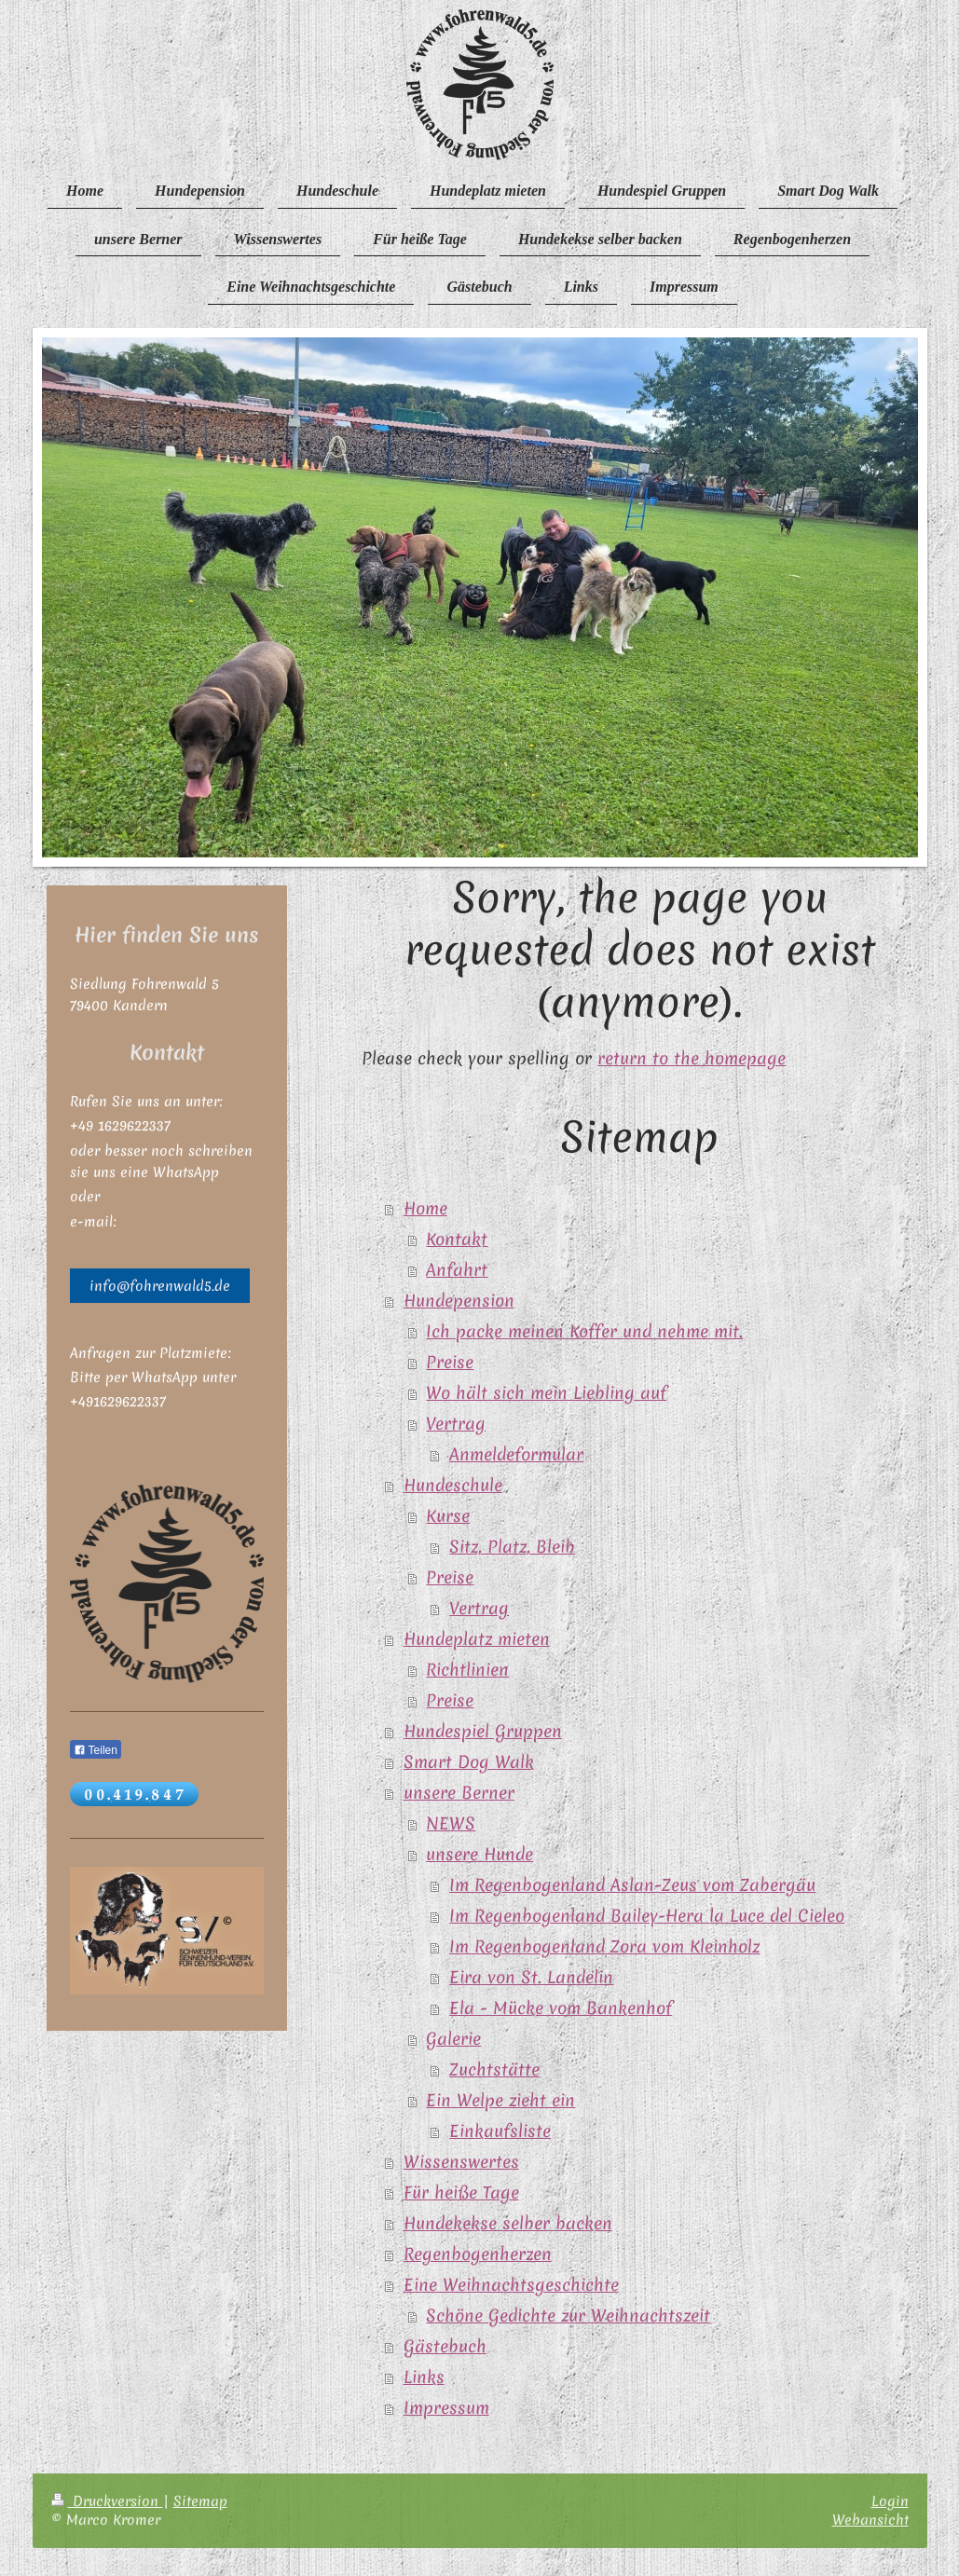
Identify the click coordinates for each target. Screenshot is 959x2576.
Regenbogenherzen (478, 2254)
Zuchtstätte (494, 2070)
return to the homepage (691, 1059)
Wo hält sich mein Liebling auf (546, 1393)
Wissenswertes (461, 2162)
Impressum (446, 2408)
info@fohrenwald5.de (159, 1285)
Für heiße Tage (461, 2193)
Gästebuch (445, 2347)
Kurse (448, 1516)
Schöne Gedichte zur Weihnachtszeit (568, 2316)
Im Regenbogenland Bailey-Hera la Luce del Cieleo (646, 1916)
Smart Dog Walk (469, 1762)
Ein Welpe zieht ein (500, 2101)
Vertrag (456, 1424)
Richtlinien (467, 1670)
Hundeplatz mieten (477, 1639)
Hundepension (459, 1301)
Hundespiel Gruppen (483, 1731)
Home (425, 1209)
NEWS (450, 1824)
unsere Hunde (479, 1854)
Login (890, 2501)
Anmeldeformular (516, 1455)
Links (424, 2377)
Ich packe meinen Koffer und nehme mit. (584, 1332)
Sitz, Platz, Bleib (512, 1547)
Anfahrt (456, 1270)
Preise (449, 1362)
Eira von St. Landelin (531, 1977)
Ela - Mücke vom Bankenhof (560, 2008)
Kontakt (456, 1239)
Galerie (453, 2039)
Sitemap (200, 2501)
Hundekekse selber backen (508, 2224)
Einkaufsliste (500, 2131)
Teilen (95, 1750)
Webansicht (870, 2519)
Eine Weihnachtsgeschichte (511, 2285)
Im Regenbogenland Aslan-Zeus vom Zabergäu (632, 1885)
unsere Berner (459, 1793)
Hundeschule (453, 1485)
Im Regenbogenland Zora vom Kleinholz (604, 1947)
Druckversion (107, 2501)
